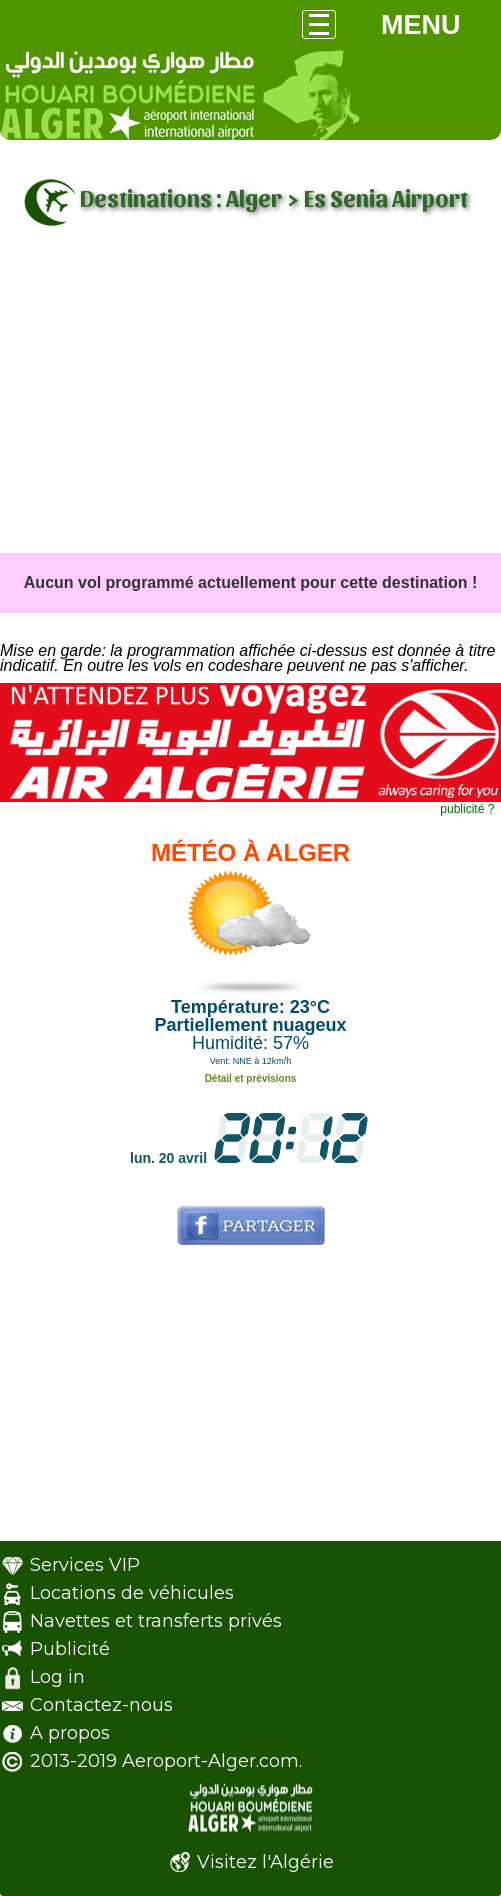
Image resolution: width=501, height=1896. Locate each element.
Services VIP (85, 1565)
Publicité (70, 1649)
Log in (57, 1677)
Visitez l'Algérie (265, 1862)
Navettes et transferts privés (156, 1621)
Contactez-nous (101, 1705)
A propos (70, 1733)
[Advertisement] (250, 403)
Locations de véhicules (132, 1593)
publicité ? (467, 809)
